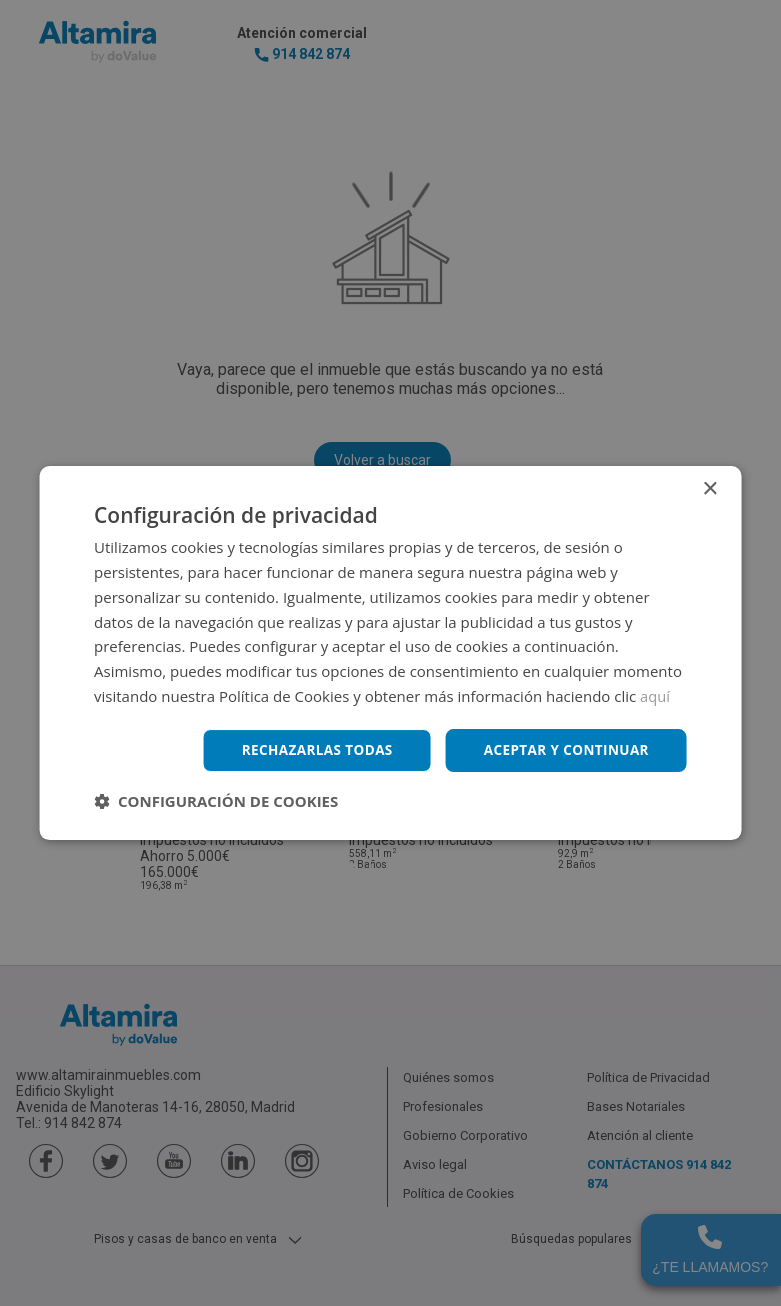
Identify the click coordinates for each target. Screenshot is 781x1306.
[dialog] (390, 653)
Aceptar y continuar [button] (563, 749)
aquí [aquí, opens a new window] (655, 695)
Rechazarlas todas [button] (309, 749)
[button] (216, 802)
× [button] (709, 488)
